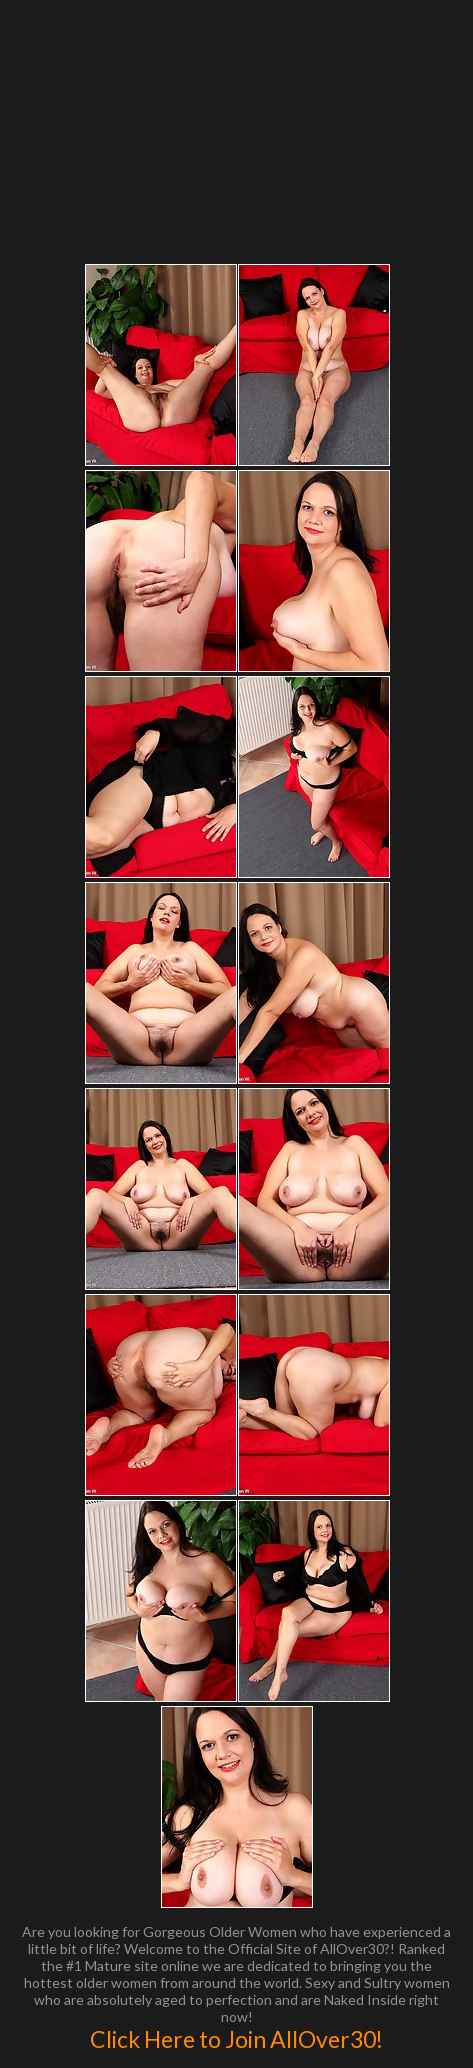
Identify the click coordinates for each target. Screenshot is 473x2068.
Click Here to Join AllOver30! (236, 2039)
